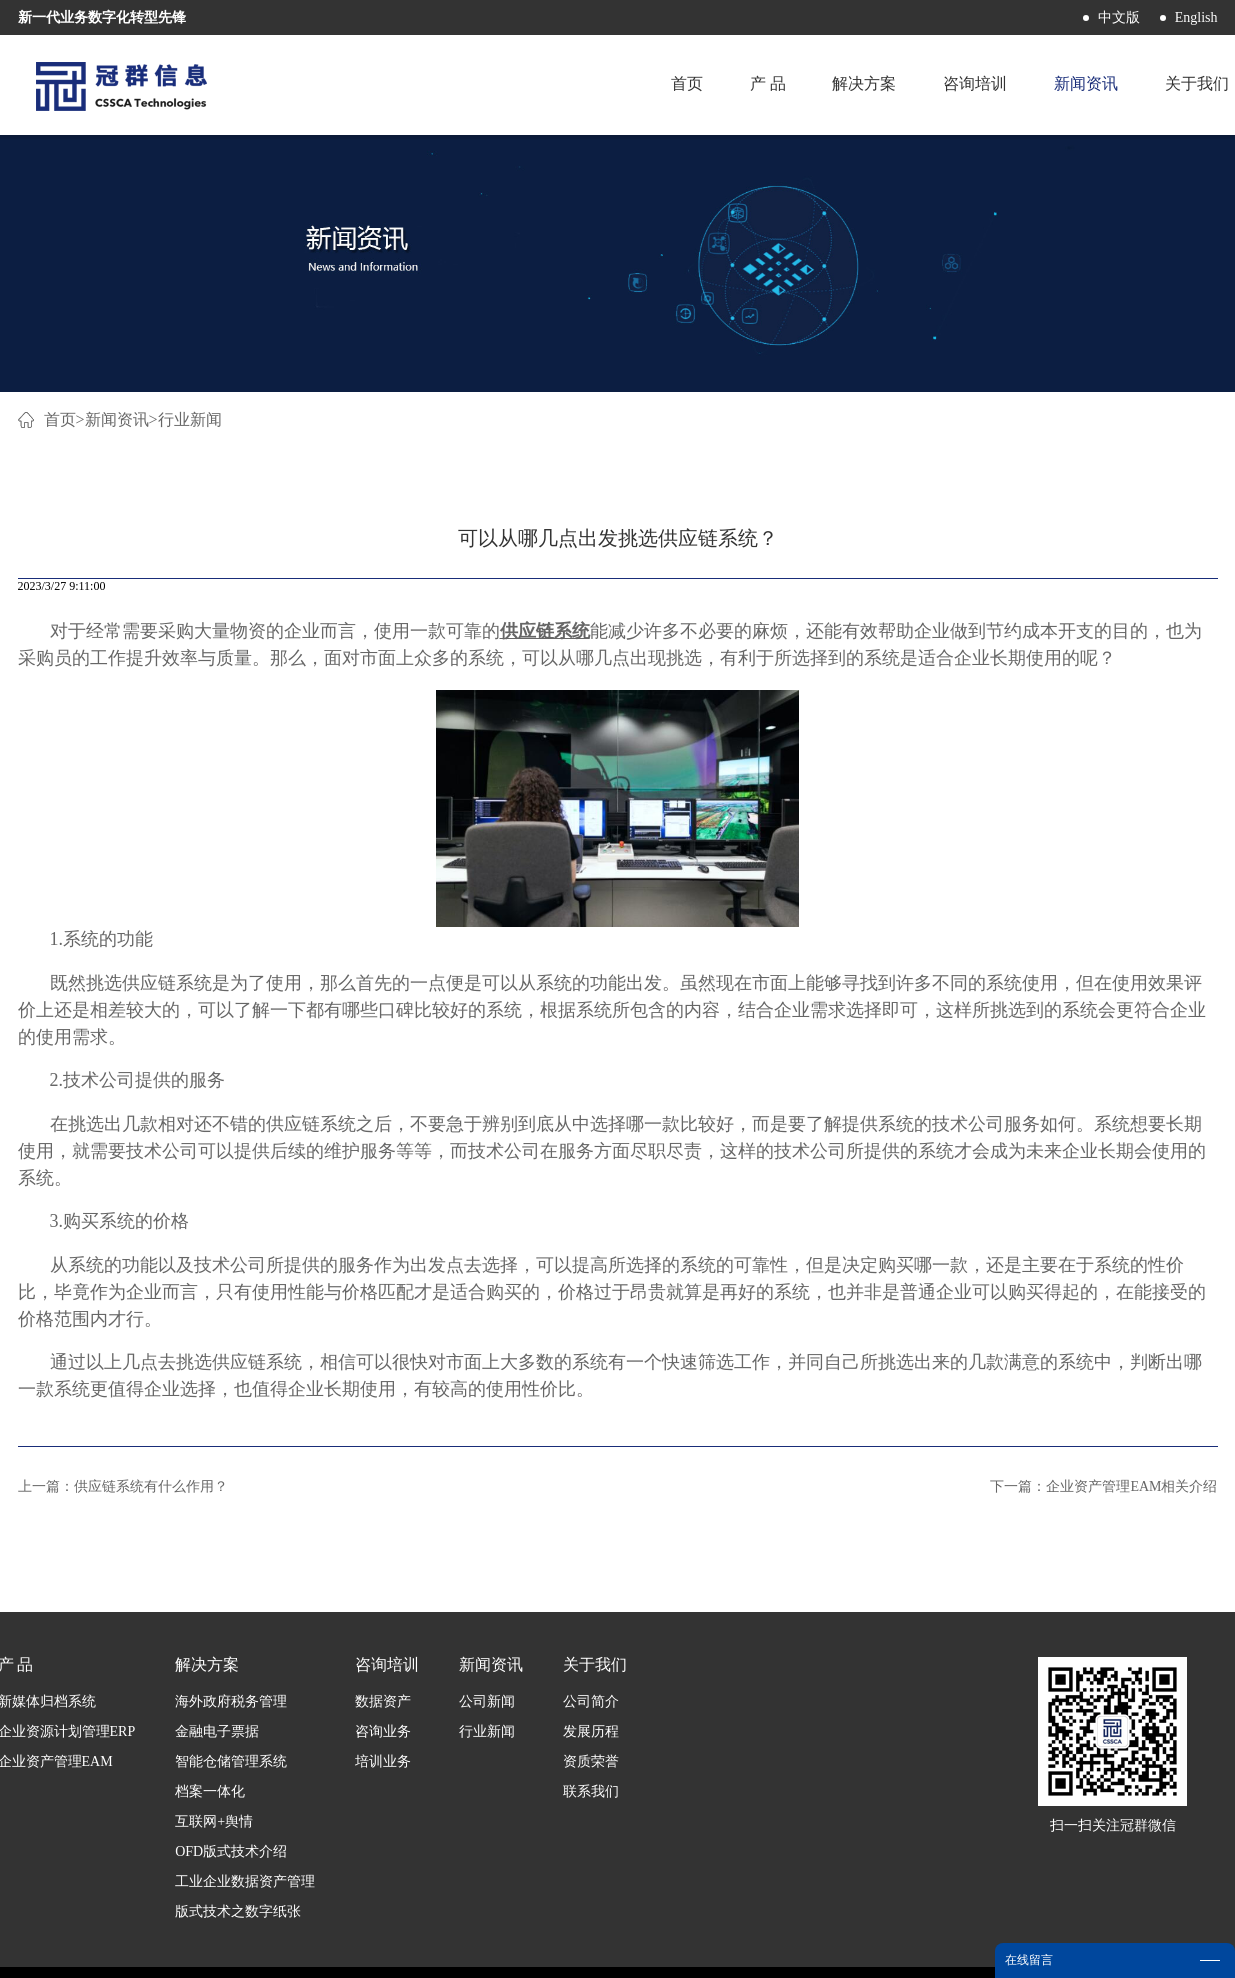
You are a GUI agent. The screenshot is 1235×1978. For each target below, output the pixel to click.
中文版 (1119, 17)
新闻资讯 (117, 419)
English (1196, 17)
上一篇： (123, 1486)
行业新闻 (190, 419)
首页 (681, 84)
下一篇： (1103, 1486)
